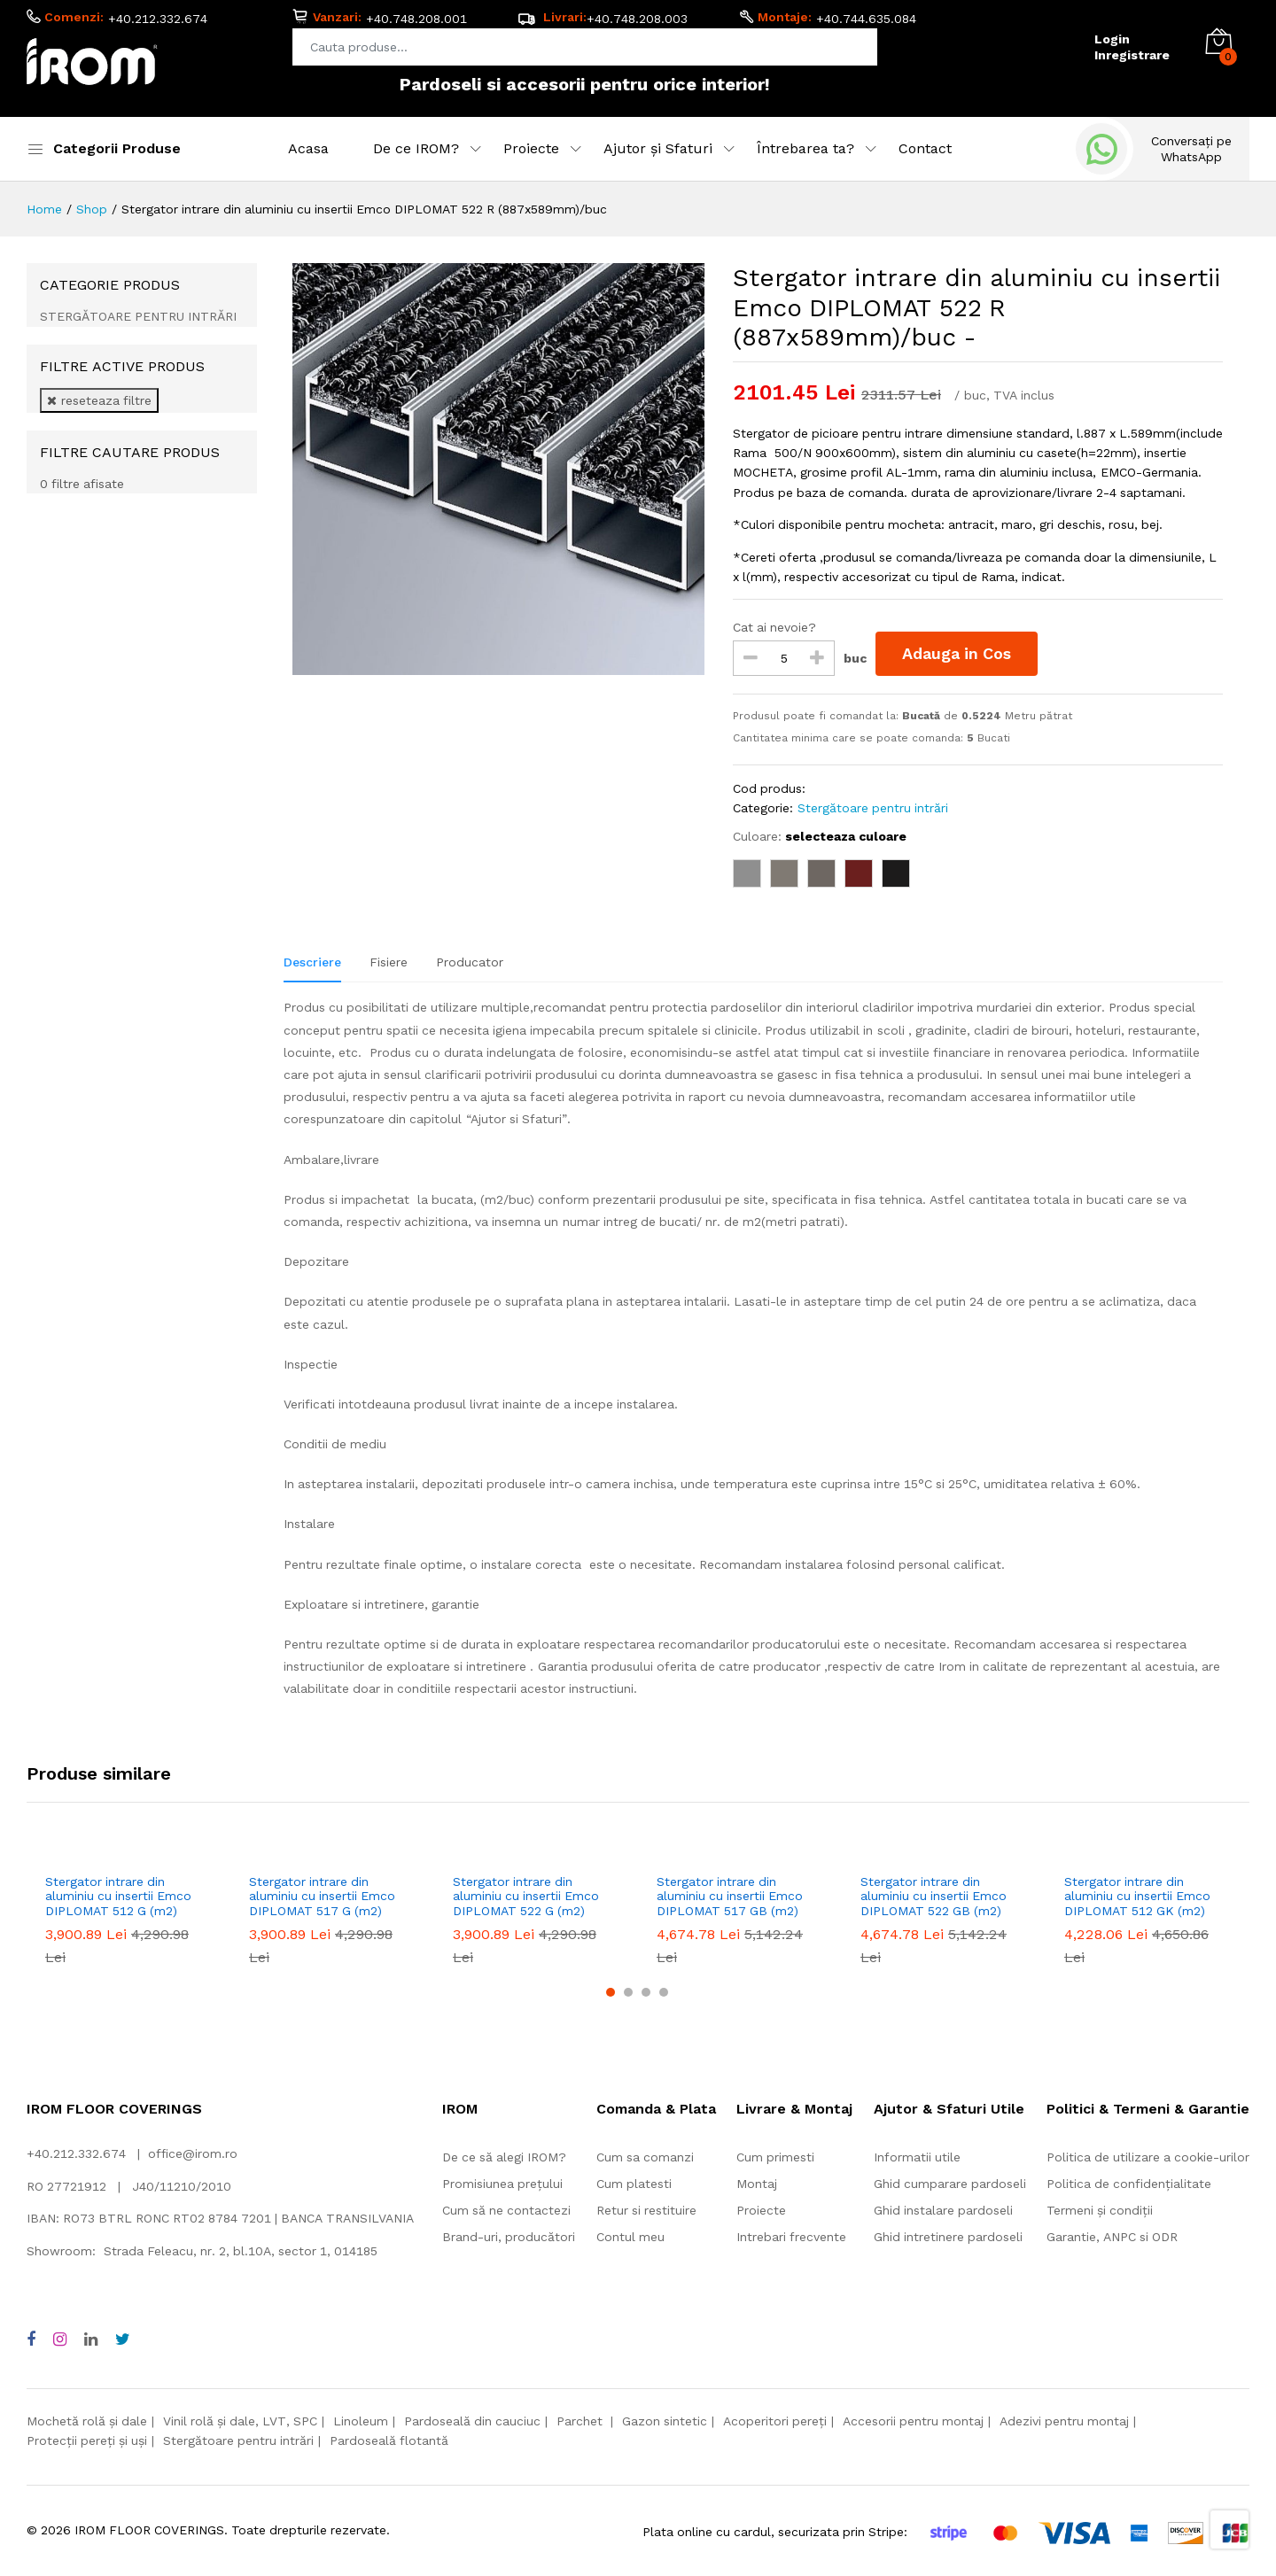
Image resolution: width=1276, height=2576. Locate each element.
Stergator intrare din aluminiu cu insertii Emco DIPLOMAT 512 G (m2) (118, 1896)
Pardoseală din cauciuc (472, 2421)
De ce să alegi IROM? (504, 2157)
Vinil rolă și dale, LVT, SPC (240, 2421)
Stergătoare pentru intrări (238, 2440)
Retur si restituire (646, 2210)
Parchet (581, 2421)
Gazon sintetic (664, 2421)
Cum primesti (775, 2157)
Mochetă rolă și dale (87, 2421)
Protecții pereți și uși (87, 2440)
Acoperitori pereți (775, 2421)
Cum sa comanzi (645, 2157)
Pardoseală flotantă (389, 2440)
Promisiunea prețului (502, 2183)
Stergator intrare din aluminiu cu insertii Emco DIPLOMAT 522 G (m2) (526, 1896)
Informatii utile (917, 2157)
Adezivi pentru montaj (1064, 2421)
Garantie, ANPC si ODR (1112, 2237)
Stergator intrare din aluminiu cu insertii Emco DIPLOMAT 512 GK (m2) (1137, 1896)
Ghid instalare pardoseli (943, 2210)
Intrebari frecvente (791, 2237)
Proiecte (761, 2210)
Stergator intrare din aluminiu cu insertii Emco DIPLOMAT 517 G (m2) (322, 1896)
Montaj (756, 2183)
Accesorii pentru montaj (913, 2421)
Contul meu (630, 2237)
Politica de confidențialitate (1128, 2183)
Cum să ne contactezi (506, 2210)
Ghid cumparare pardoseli (950, 2183)
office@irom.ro (192, 2153)
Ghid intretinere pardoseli (948, 2237)
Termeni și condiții (1099, 2210)
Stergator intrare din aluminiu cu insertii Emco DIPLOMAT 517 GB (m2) (730, 1896)
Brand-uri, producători (508, 2237)
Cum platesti (634, 2183)
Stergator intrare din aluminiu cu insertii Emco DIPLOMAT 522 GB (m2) (933, 1896)
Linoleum (360, 2421)
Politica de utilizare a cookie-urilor (1147, 2157)
